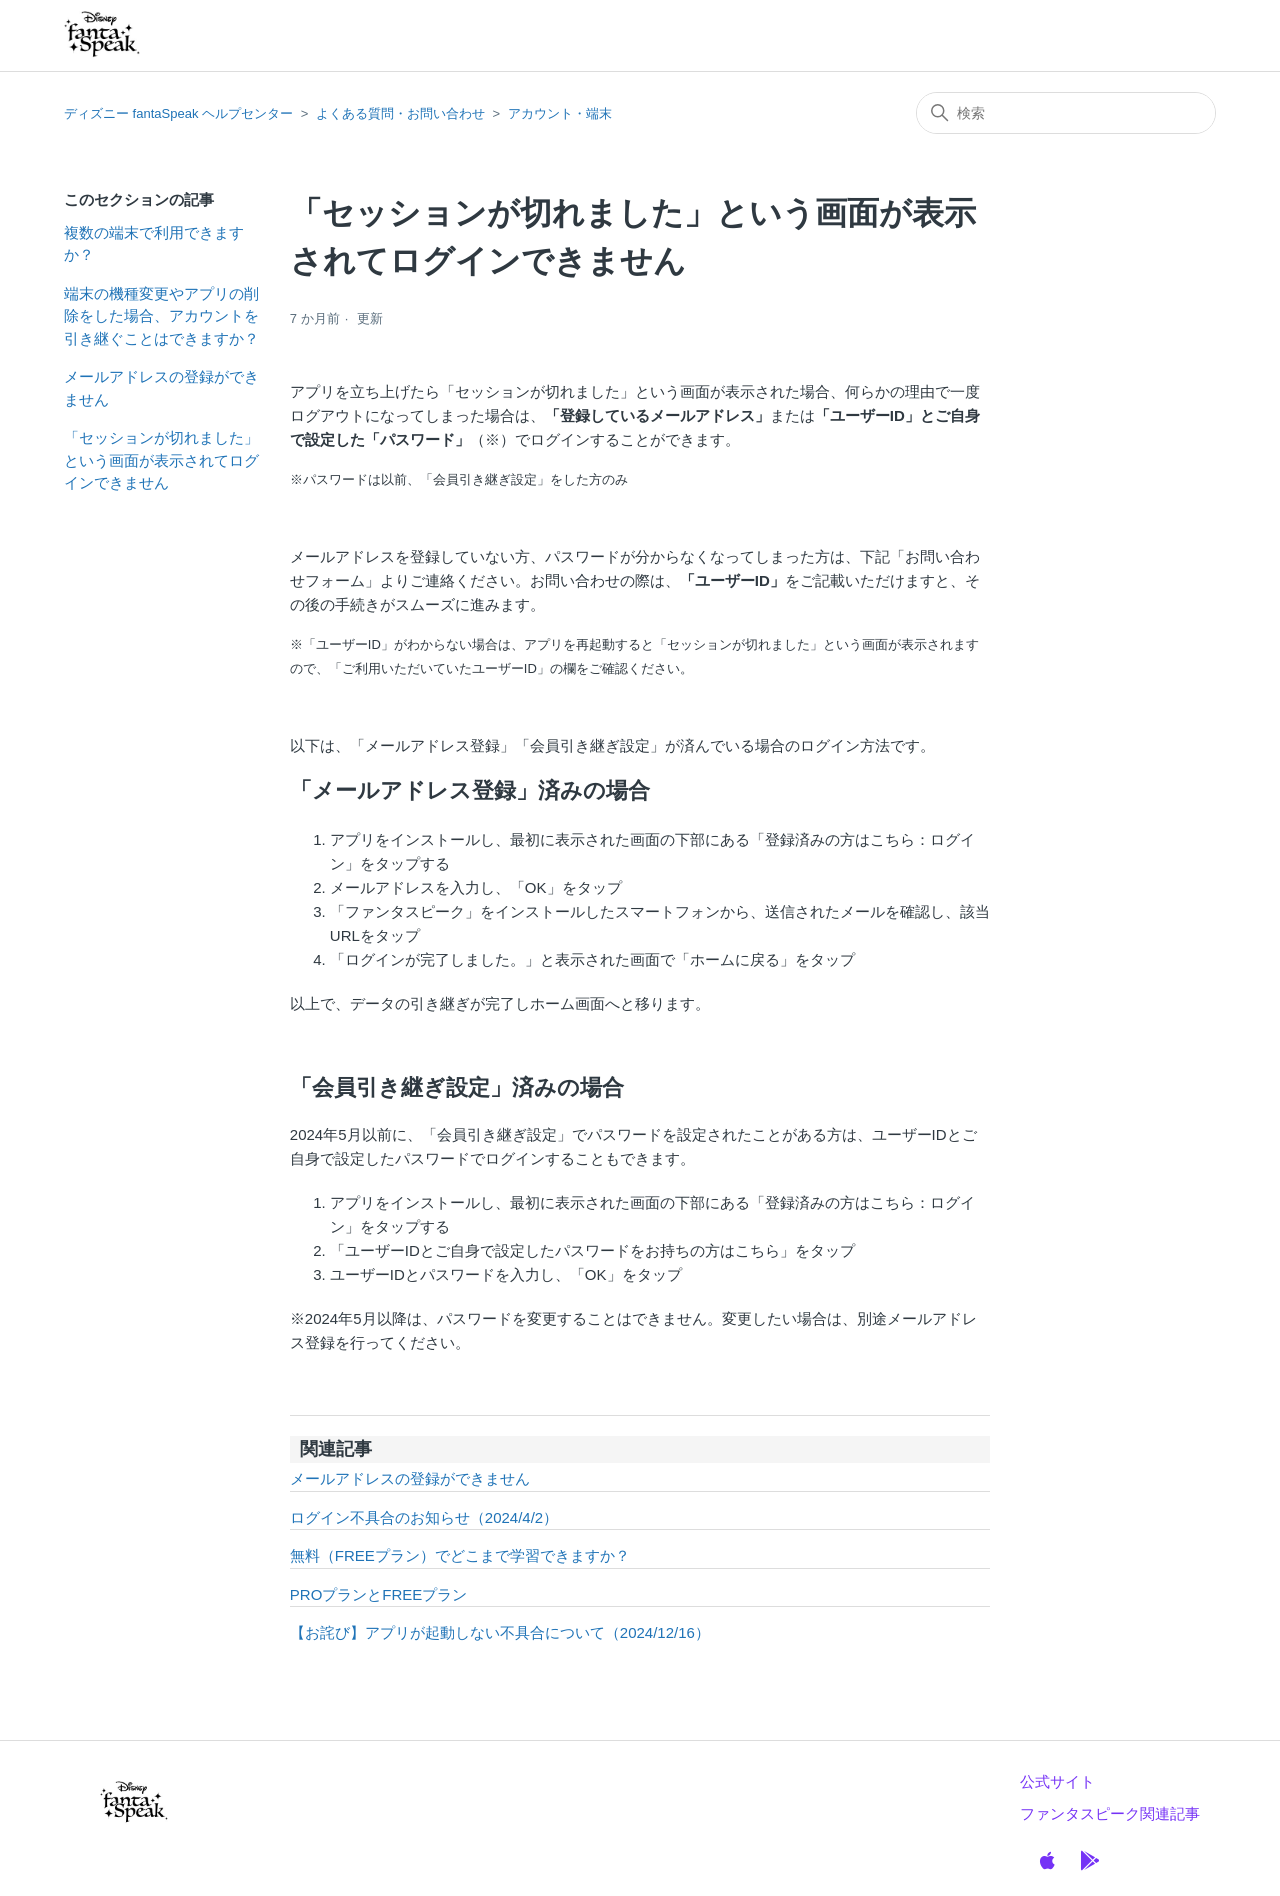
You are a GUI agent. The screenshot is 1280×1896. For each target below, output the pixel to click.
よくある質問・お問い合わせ (400, 113)
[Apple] (1047, 1861)
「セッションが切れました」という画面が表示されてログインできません (161, 460)
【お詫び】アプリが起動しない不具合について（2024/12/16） (500, 1632)
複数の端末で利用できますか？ (154, 244)
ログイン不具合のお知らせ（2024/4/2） (424, 1517)
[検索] (1066, 113)
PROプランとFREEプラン (379, 1594)
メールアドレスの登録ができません (161, 388)
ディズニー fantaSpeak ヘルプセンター (178, 113)
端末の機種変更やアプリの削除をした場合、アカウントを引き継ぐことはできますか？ (161, 316)
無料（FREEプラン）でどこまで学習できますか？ (460, 1555)
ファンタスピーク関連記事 (1110, 1813)
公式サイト (1057, 1781)
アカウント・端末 (560, 113)
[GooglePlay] (1090, 1861)
